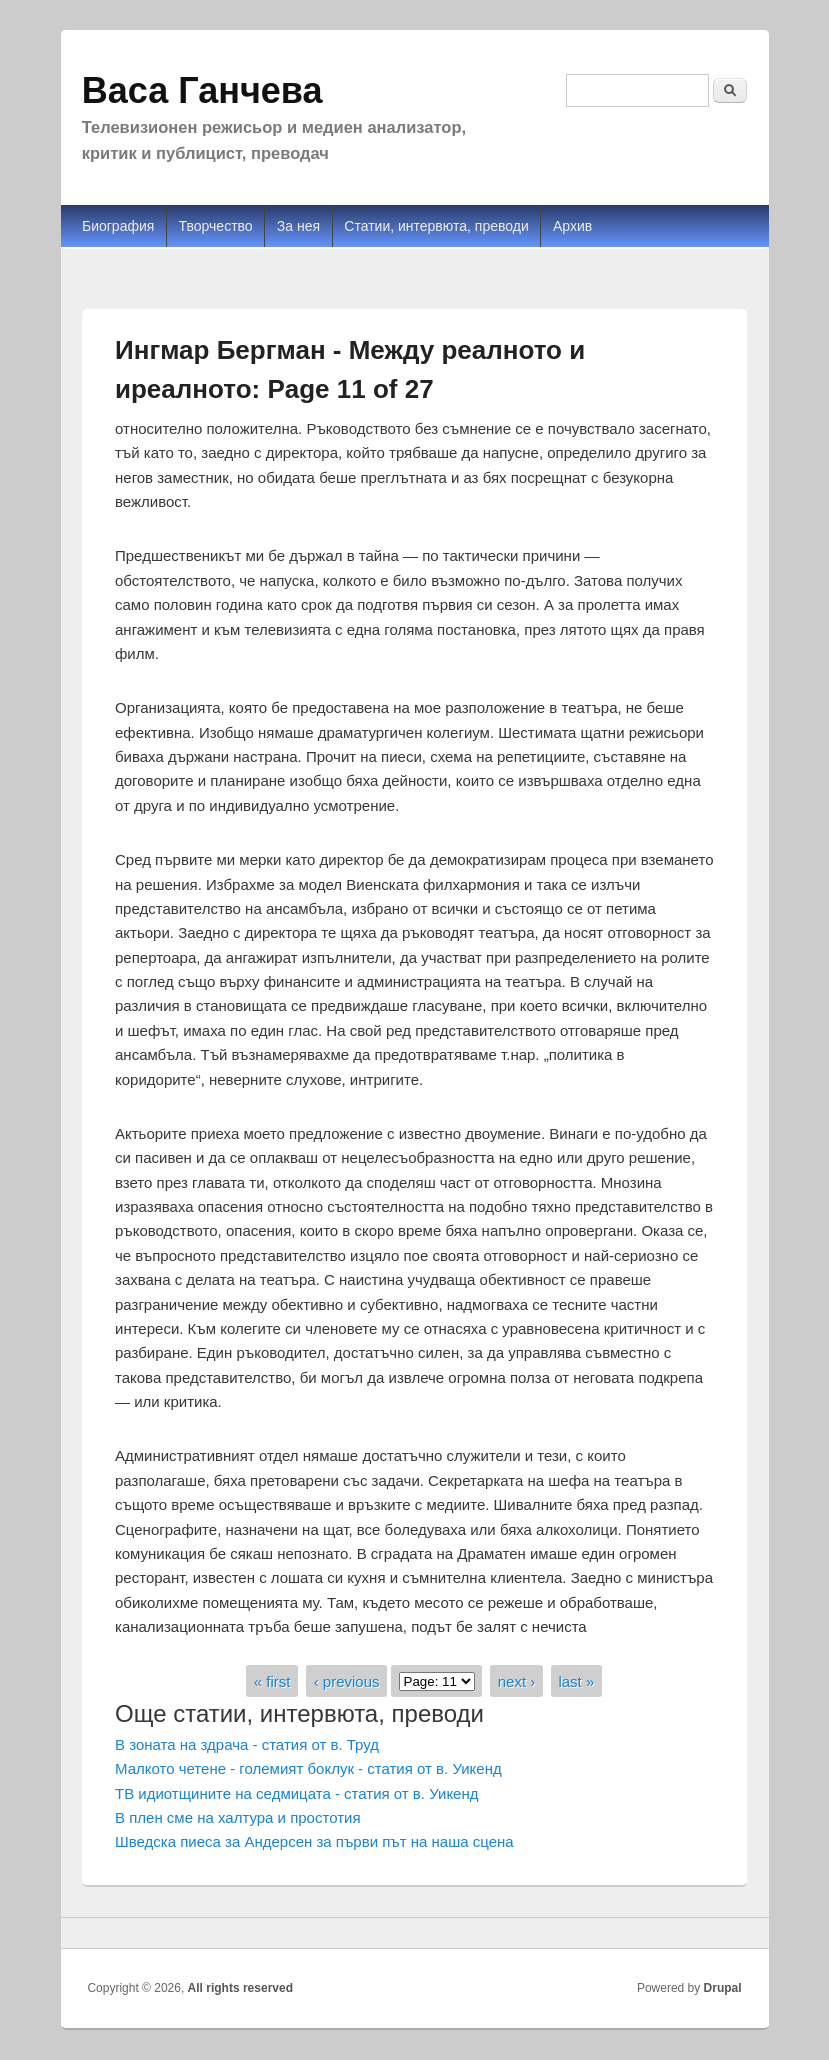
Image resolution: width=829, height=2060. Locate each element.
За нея (298, 226)
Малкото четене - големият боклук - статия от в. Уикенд (308, 1768)
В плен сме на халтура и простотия (238, 1817)
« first (272, 1680)
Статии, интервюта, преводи (436, 226)
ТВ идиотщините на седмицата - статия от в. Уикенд (297, 1793)
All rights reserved (240, 1988)
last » (576, 1680)
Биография (118, 226)
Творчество (216, 226)
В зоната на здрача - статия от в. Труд (247, 1744)
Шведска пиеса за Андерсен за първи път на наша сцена (314, 1841)
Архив (572, 226)
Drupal (723, 1988)
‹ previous (347, 1680)
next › (517, 1680)
